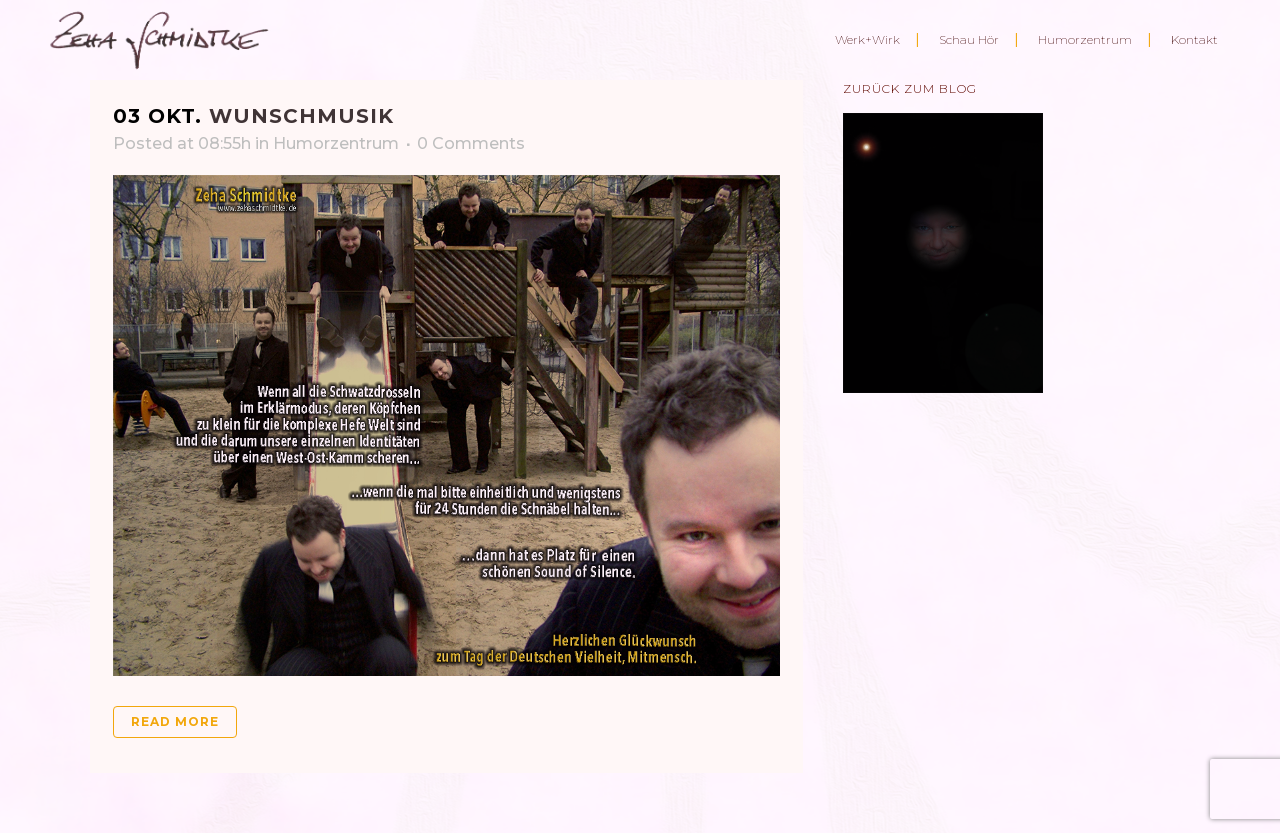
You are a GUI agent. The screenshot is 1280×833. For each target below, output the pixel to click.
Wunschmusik (301, 116)
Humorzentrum (336, 143)
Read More (175, 721)
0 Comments (471, 143)
